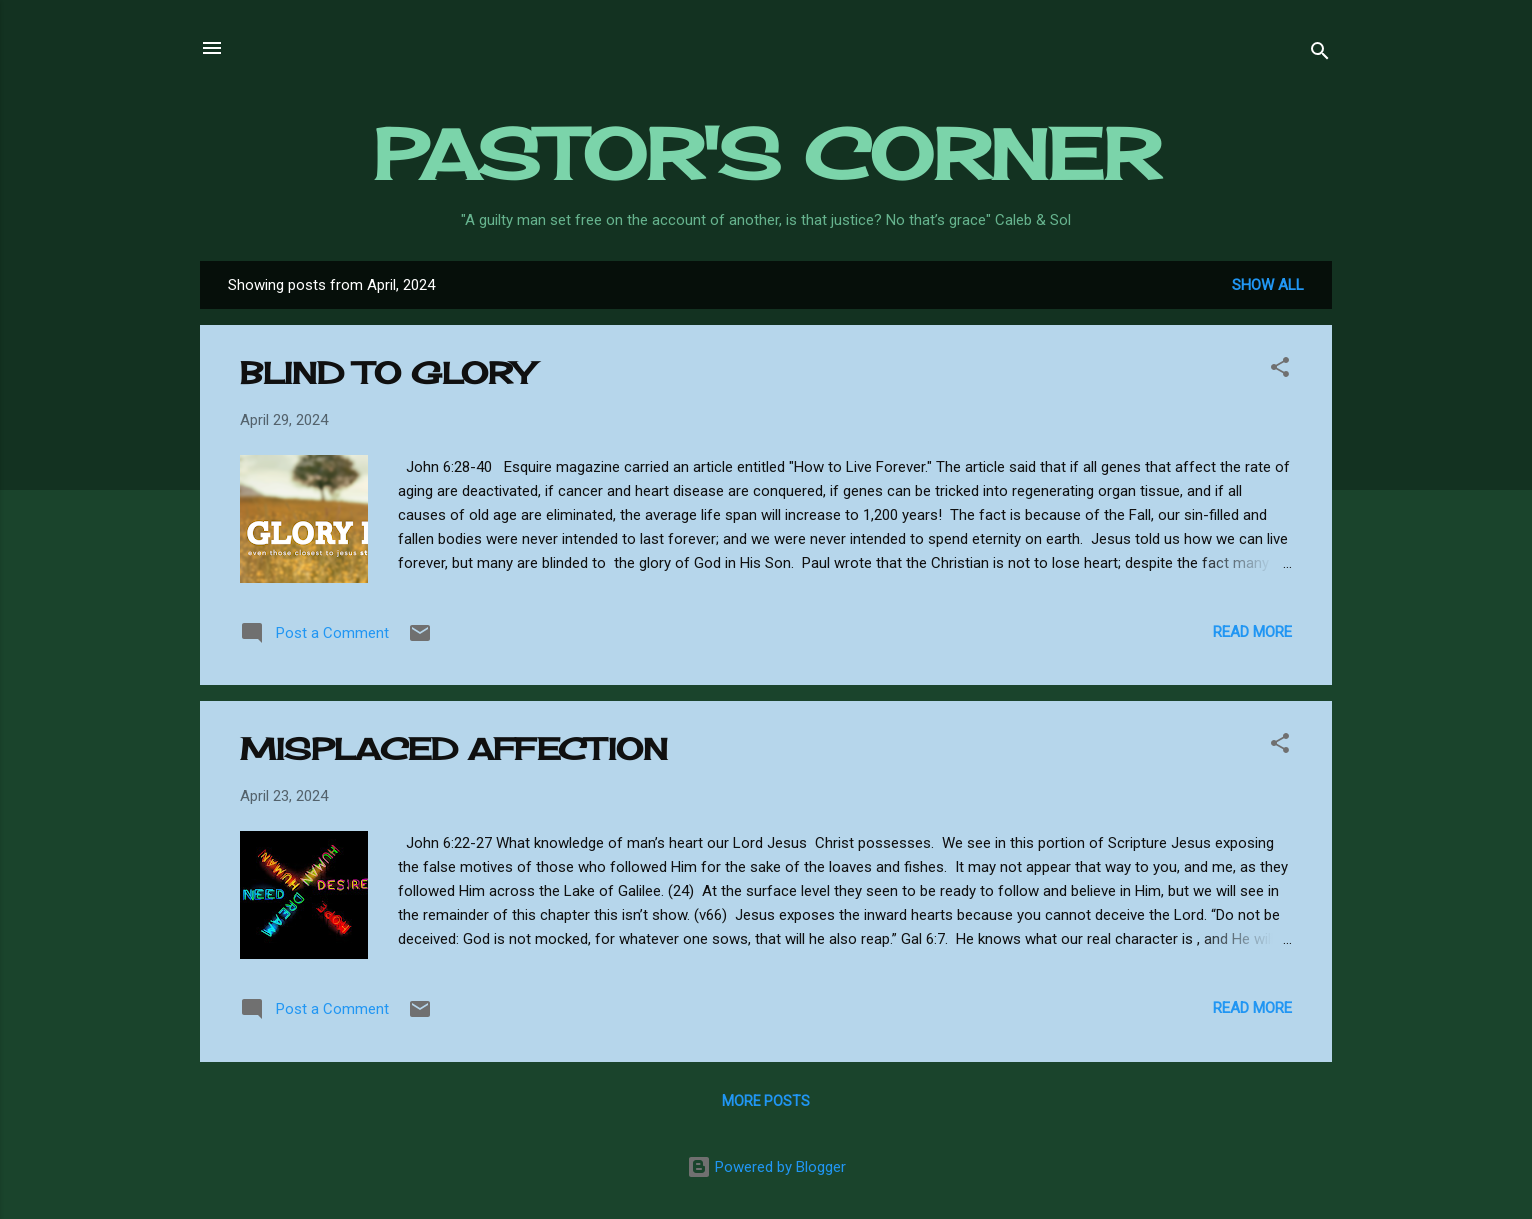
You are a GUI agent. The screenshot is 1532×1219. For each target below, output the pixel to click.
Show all (1268, 285)
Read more (1252, 632)
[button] (1280, 370)
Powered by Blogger (766, 1167)
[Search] (1320, 54)
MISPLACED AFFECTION (454, 749)
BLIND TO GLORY (386, 373)
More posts (766, 1101)
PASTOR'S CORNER (766, 154)
